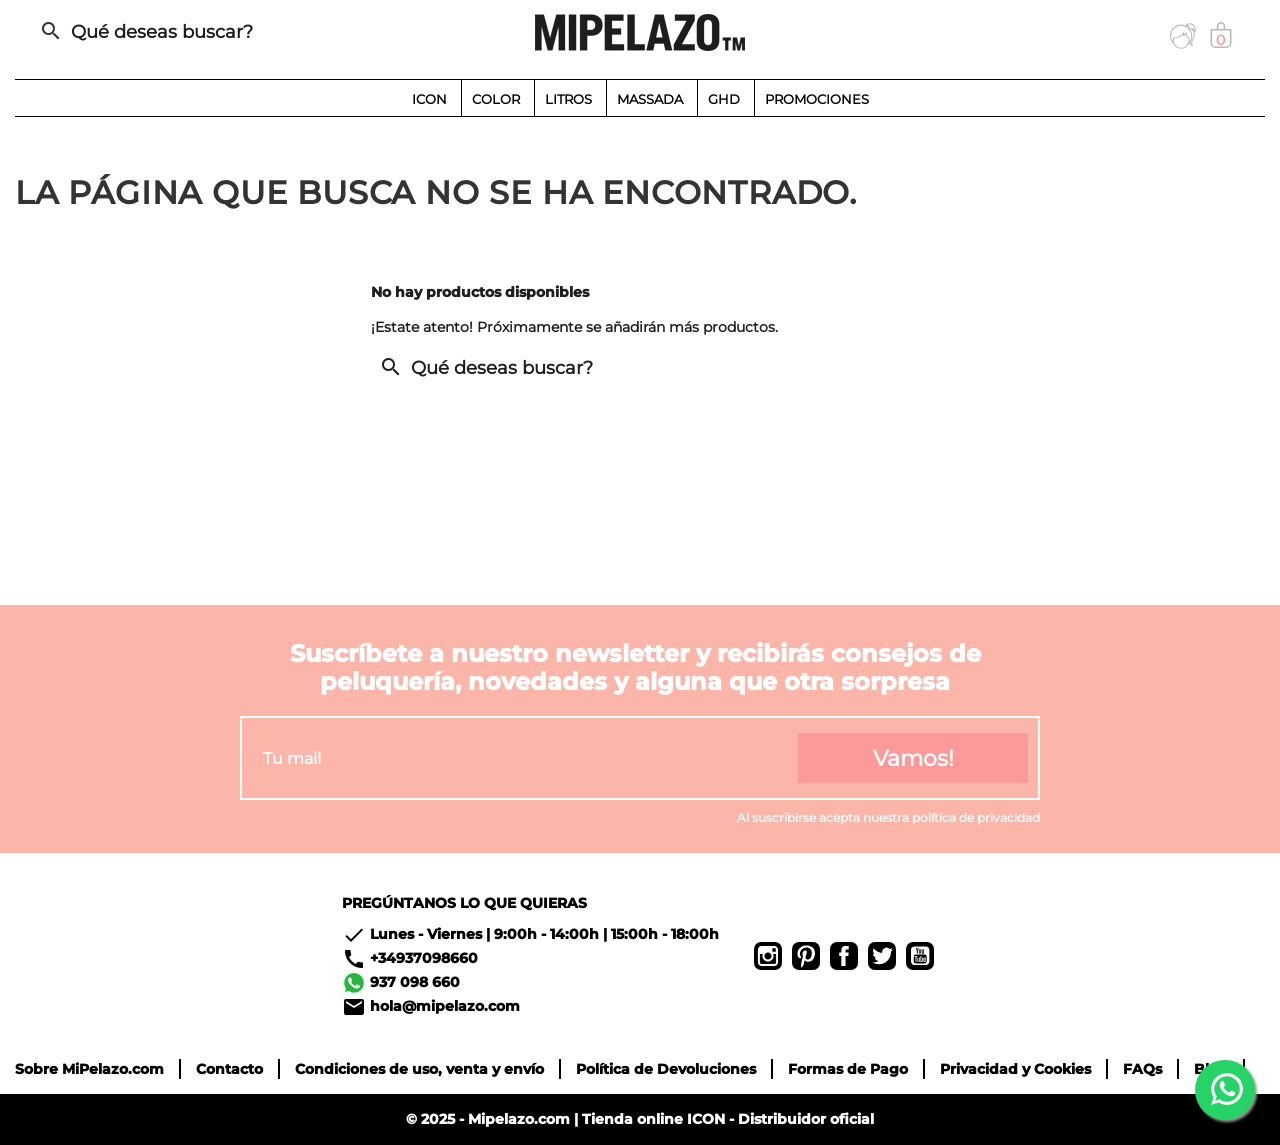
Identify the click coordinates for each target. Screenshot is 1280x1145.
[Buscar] (224, 32)
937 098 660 (415, 982)
